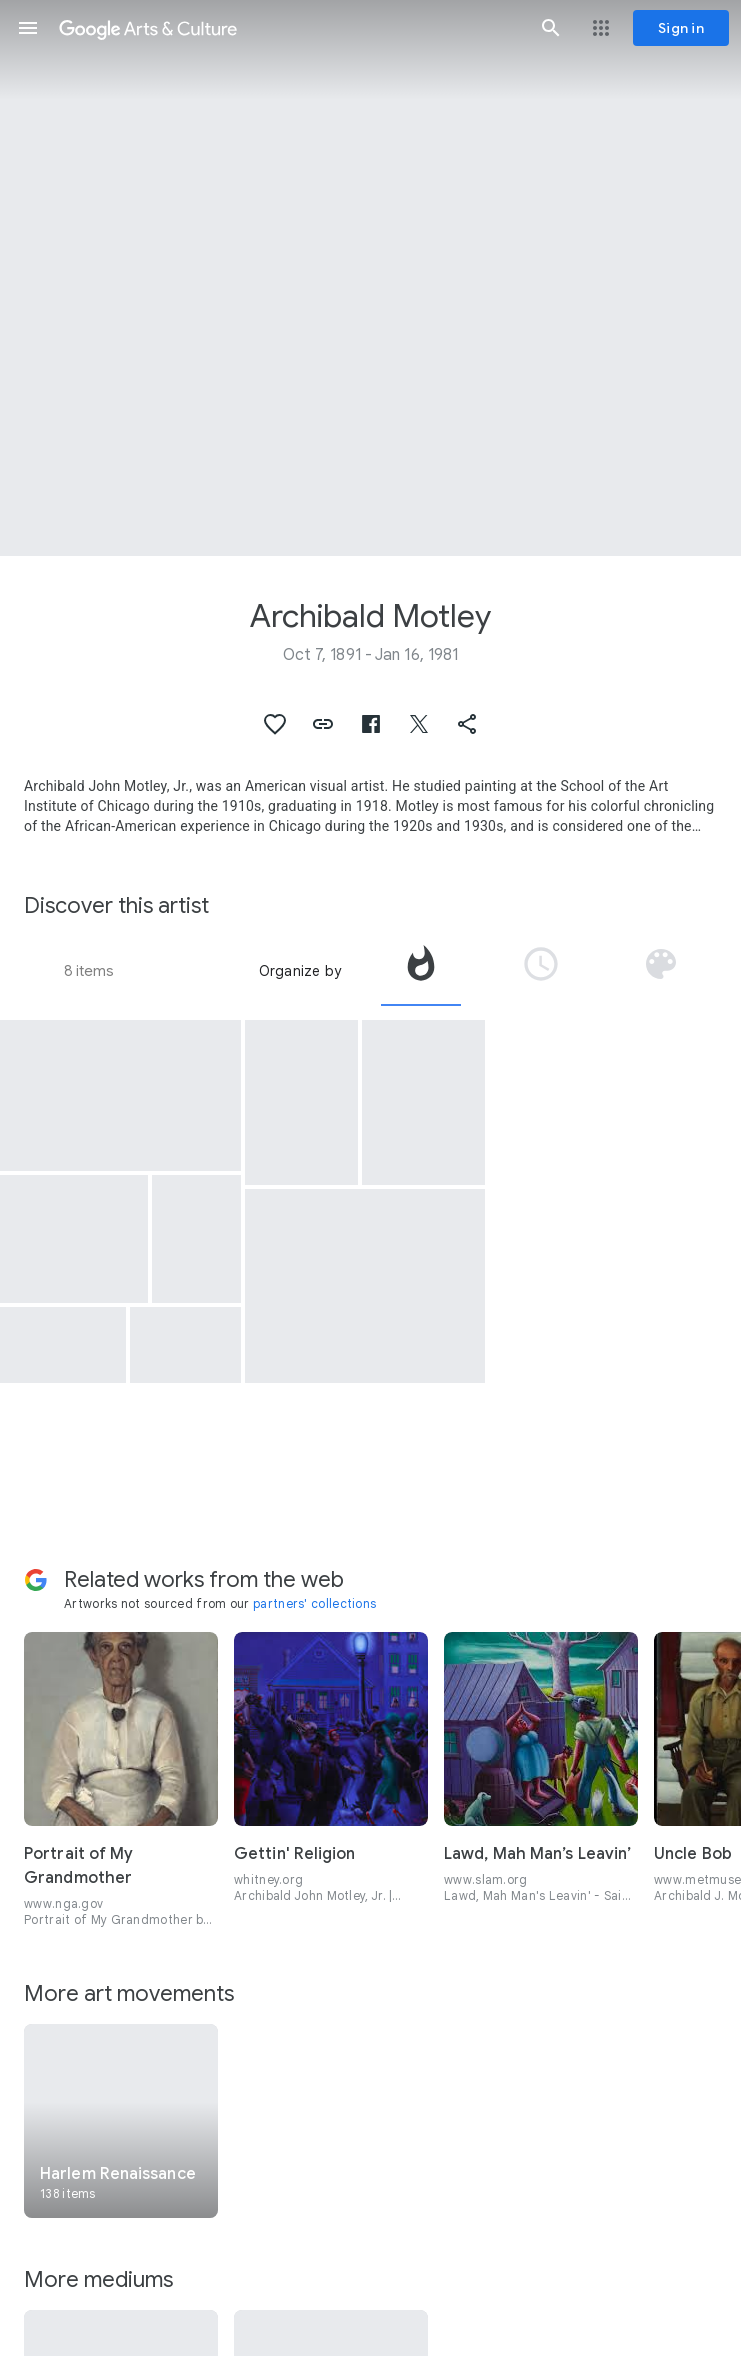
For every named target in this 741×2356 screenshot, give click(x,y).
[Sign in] (681, 28)
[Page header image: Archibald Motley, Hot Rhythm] (370, 278)
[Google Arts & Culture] (289, 28)
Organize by (300, 971)
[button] (28, 28)
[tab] (421, 971)
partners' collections (314, 1603)
